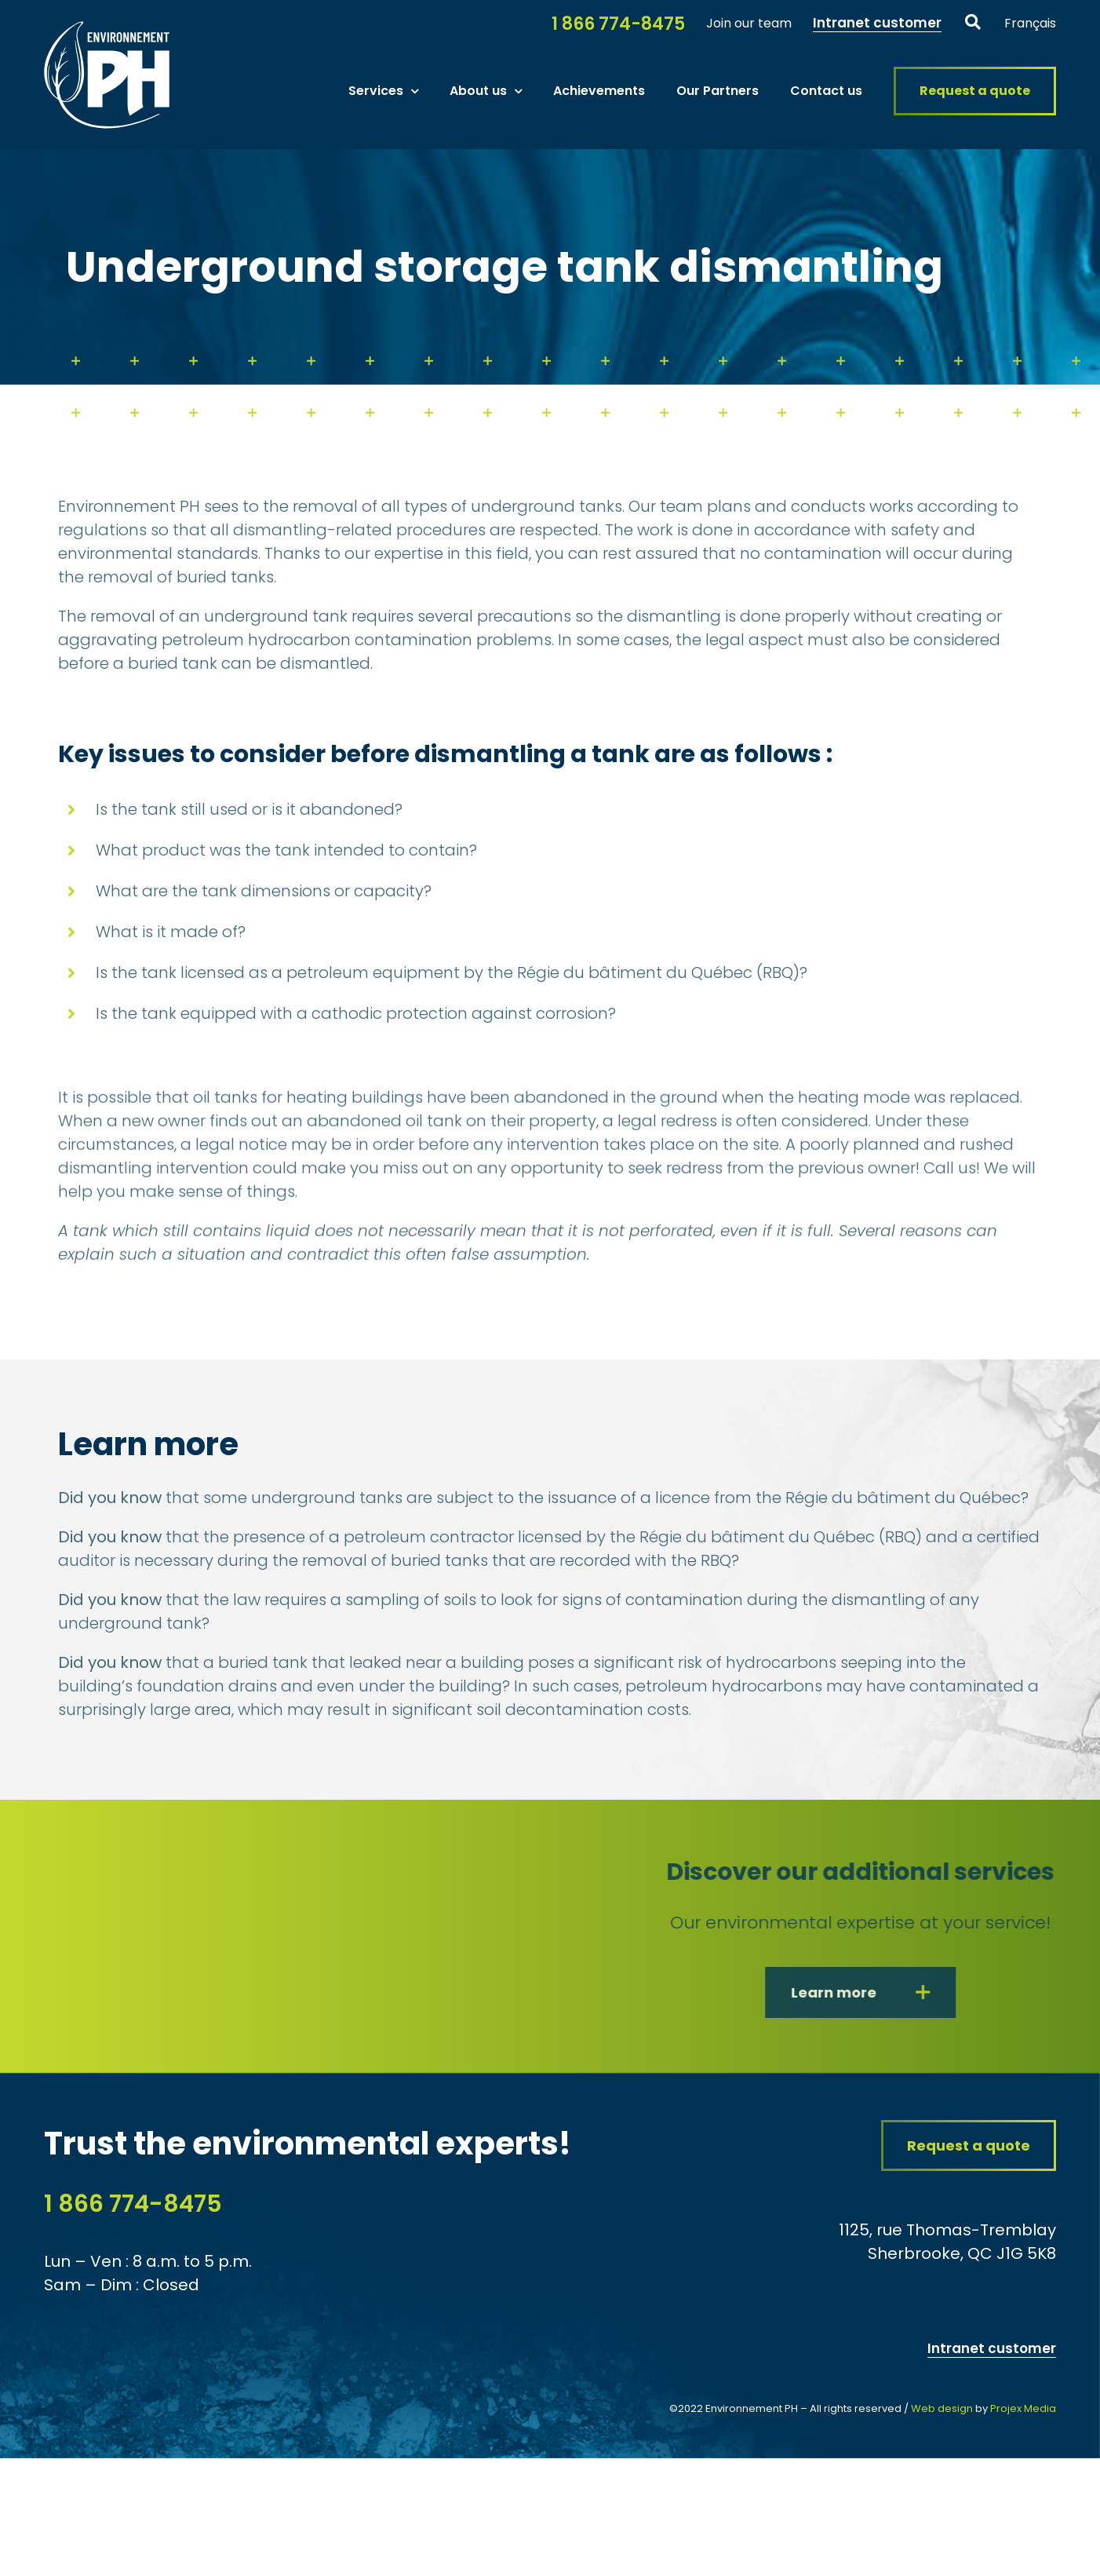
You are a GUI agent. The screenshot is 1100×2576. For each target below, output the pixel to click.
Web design (942, 2408)
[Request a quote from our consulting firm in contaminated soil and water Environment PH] (968, 2145)
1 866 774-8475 (133, 2203)
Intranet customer (991, 2348)
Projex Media (1023, 2408)
